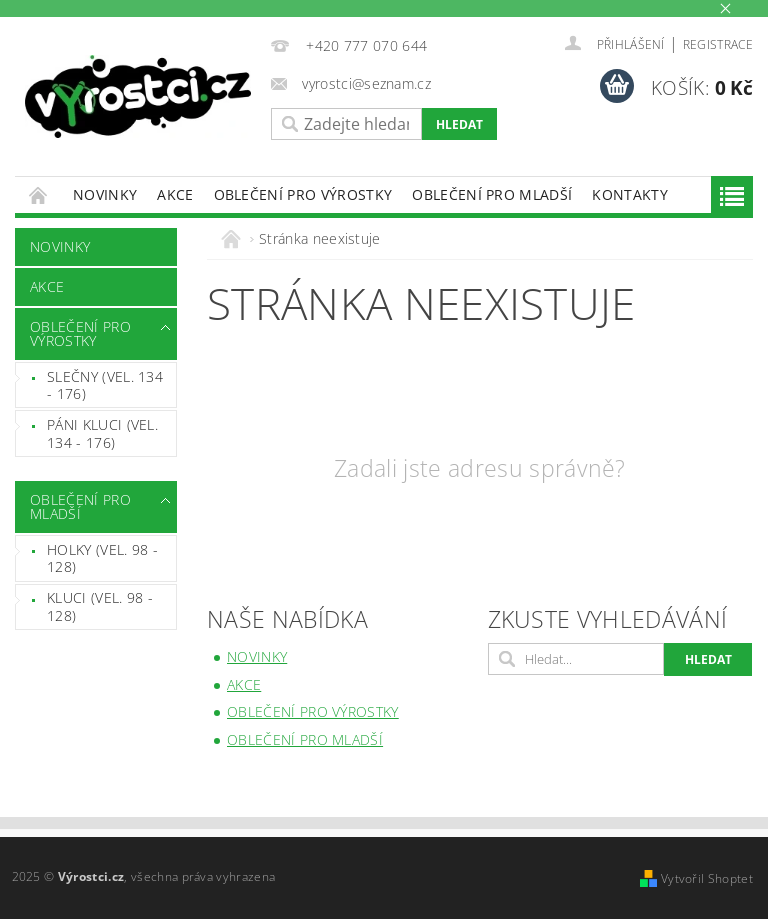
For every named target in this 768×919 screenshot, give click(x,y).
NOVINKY (105, 194)
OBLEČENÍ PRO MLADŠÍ (492, 194)
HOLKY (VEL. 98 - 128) (102, 558)
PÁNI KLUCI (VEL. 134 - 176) (102, 433)
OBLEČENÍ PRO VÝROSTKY (303, 194)
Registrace (718, 44)
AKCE (175, 194)
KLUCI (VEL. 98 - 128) (100, 606)
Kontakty (630, 194)
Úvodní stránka (39, 194)
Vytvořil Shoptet (707, 878)
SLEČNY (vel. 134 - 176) (105, 385)
